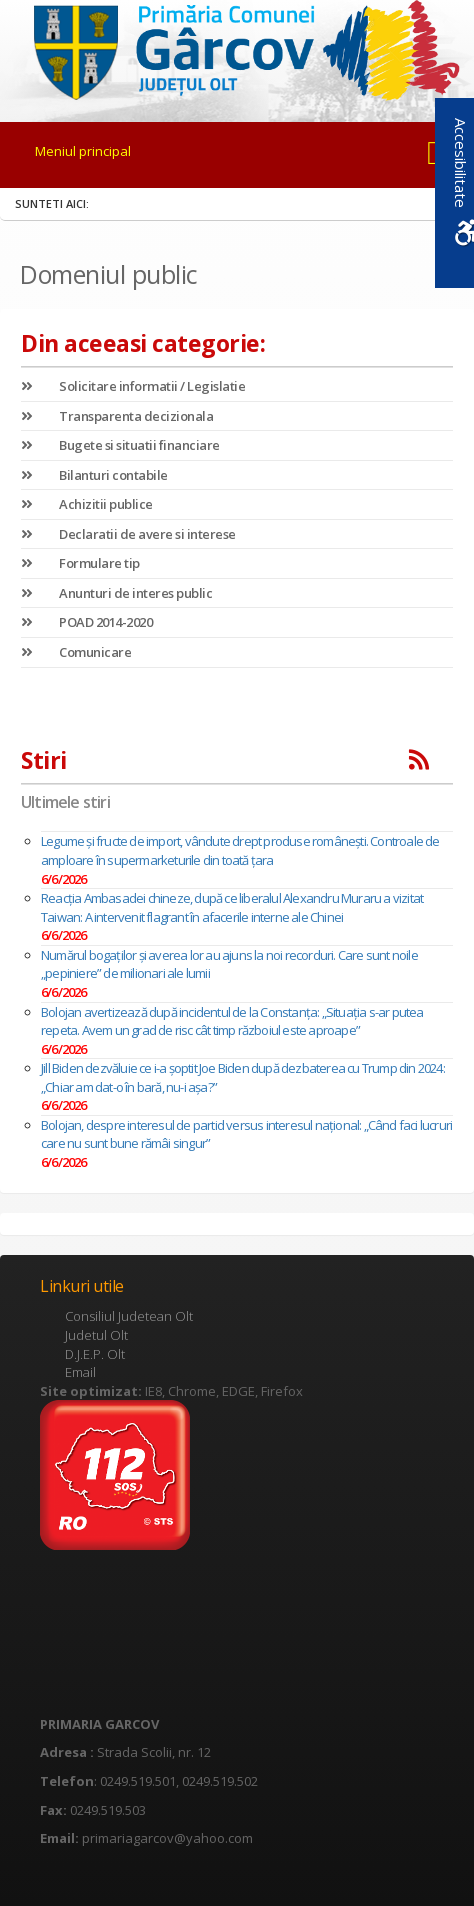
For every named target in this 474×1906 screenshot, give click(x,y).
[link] (237, 49)
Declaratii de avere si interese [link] (128, 534)
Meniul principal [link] (83, 151)
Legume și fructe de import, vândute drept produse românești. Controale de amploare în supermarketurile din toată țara (240, 850)
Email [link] (80, 1372)
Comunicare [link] (76, 652)
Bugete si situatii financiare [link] (120, 445)
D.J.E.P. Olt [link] (95, 1354)
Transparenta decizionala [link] (117, 416)
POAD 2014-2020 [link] (86, 622)
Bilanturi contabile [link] (94, 475)
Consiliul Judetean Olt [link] (129, 1316)
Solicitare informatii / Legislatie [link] (133, 386)
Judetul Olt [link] (96, 1335)
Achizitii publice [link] (87, 504)
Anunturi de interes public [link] (116, 593)
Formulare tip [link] (80, 563)
